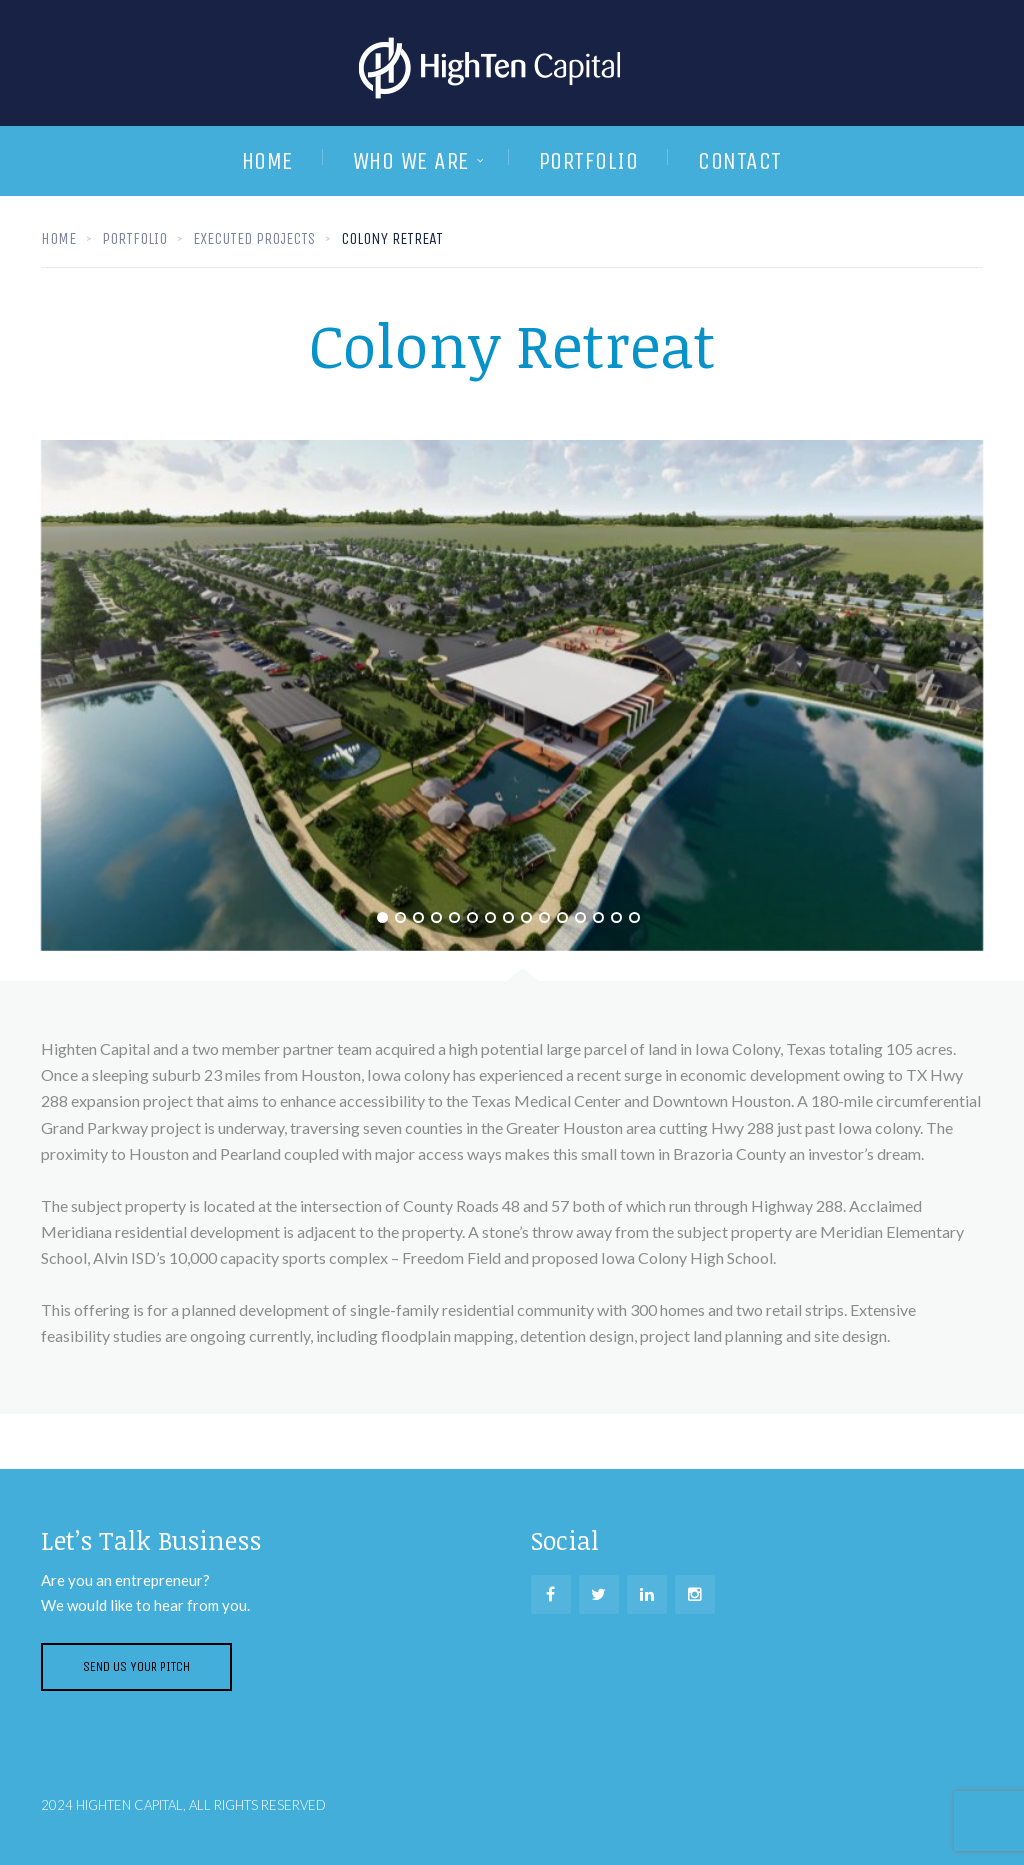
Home (267, 161)
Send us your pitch (136, 1666)
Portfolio (589, 161)
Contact (740, 161)
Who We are (411, 161)
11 (562, 917)
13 (598, 917)
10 (544, 917)
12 (580, 917)
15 (634, 917)
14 (616, 917)
